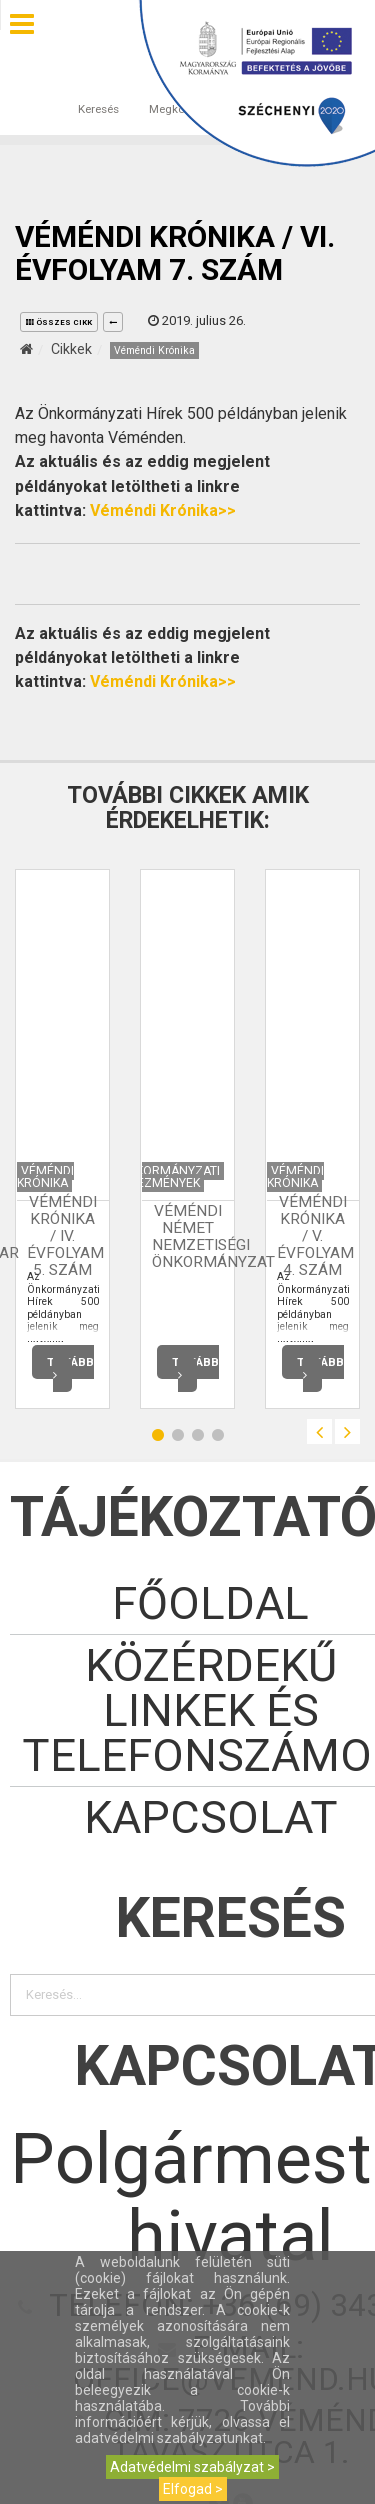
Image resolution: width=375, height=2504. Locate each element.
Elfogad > (193, 2489)
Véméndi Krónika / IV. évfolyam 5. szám (65, 1236)
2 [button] (178, 1434)
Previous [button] (319, 1431)
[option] (62, 1139)
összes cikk (59, 322)
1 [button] (158, 1434)
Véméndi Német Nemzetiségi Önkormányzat (213, 1236)
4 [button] (218, 1434)
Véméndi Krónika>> (163, 510)
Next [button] (347, 1431)
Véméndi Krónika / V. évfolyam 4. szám (315, 1236)
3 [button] (198, 1434)
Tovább (70, 1369)
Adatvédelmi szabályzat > (192, 2467)
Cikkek (71, 349)
